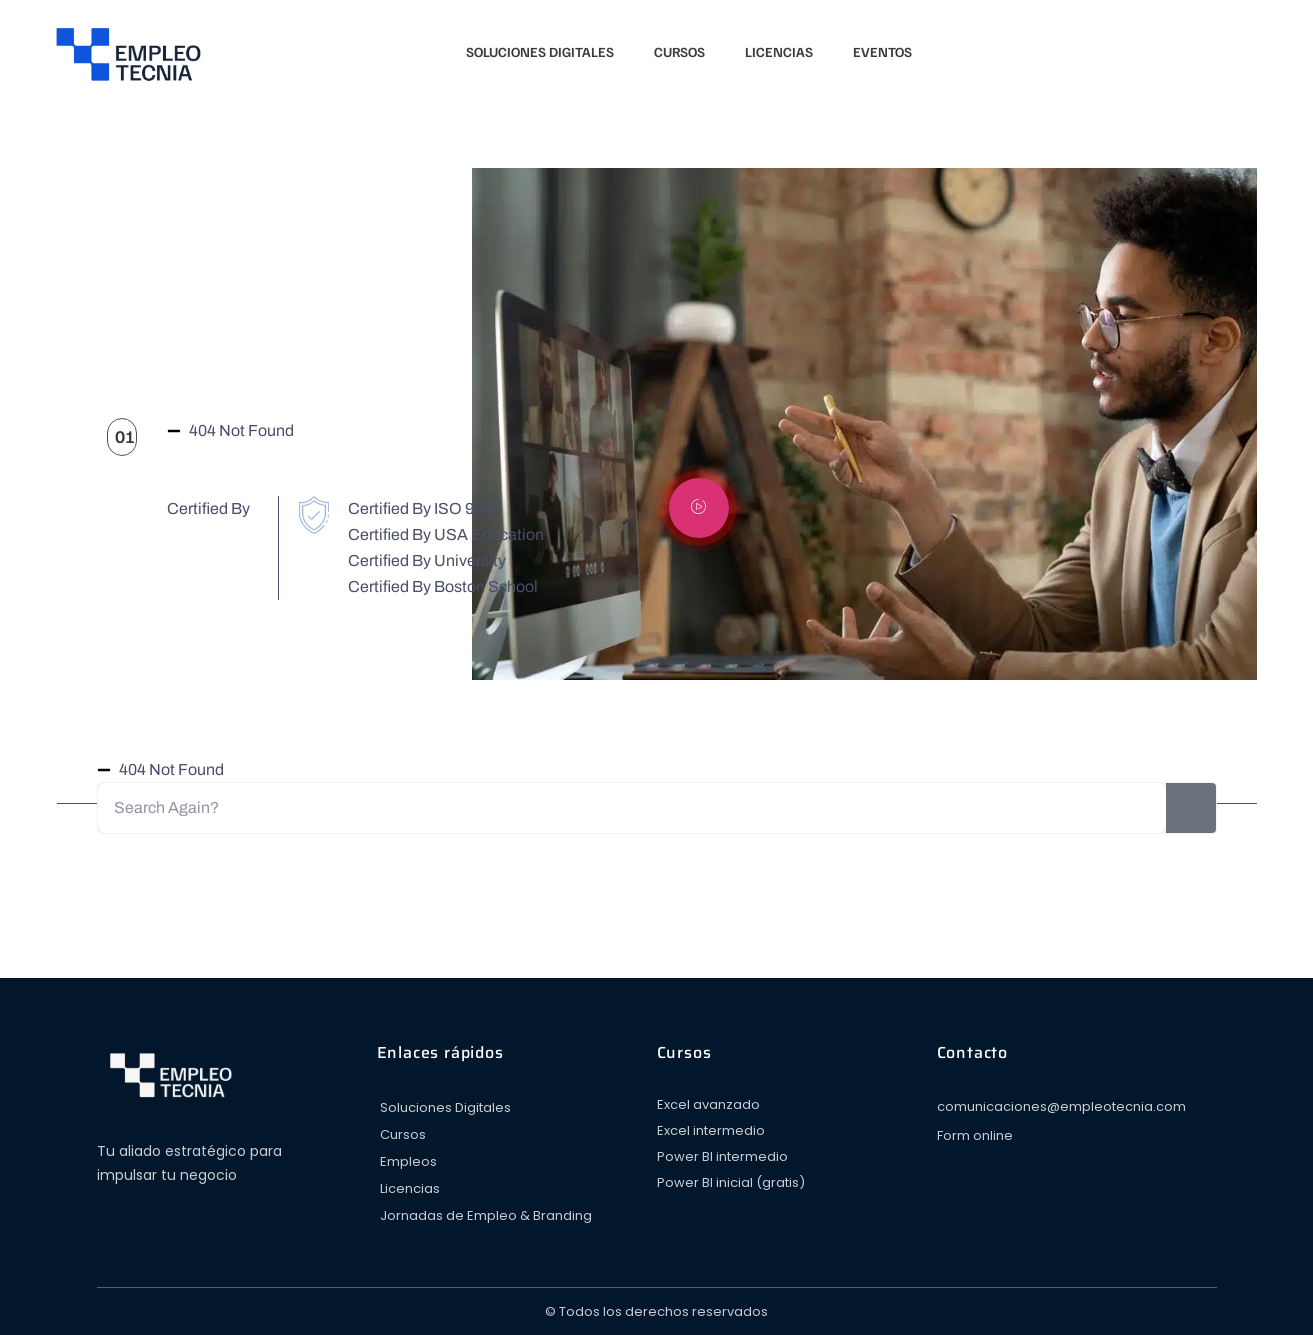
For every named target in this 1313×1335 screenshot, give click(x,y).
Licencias (779, 51)
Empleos (408, 1161)
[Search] (1191, 808)
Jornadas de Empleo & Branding (486, 1215)
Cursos (679, 51)
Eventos (882, 51)
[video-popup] (699, 508)
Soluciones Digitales (540, 51)
